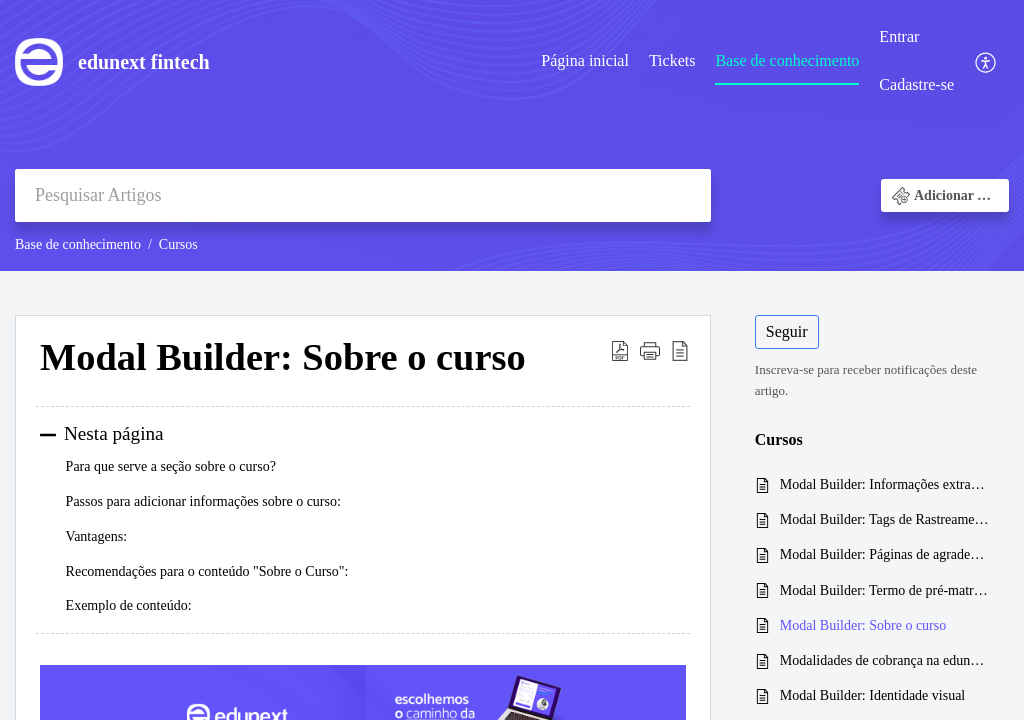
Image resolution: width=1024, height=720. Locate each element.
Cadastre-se (916, 84)
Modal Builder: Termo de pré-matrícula (884, 590)
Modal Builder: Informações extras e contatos (884, 484)
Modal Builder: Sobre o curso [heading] (283, 357)
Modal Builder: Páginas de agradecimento (884, 554)
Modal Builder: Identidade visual (872, 695)
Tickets (672, 60)
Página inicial (585, 60)
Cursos (178, 244)
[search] (363, 195)
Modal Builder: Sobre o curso (863, 625)
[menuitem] (585, 62)
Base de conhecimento (787, 60)
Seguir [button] (787, 331)
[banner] (512, 135)
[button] (986, 61)
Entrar (899, 36)
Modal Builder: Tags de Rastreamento (884, 519)
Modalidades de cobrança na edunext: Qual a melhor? (884, 660)
